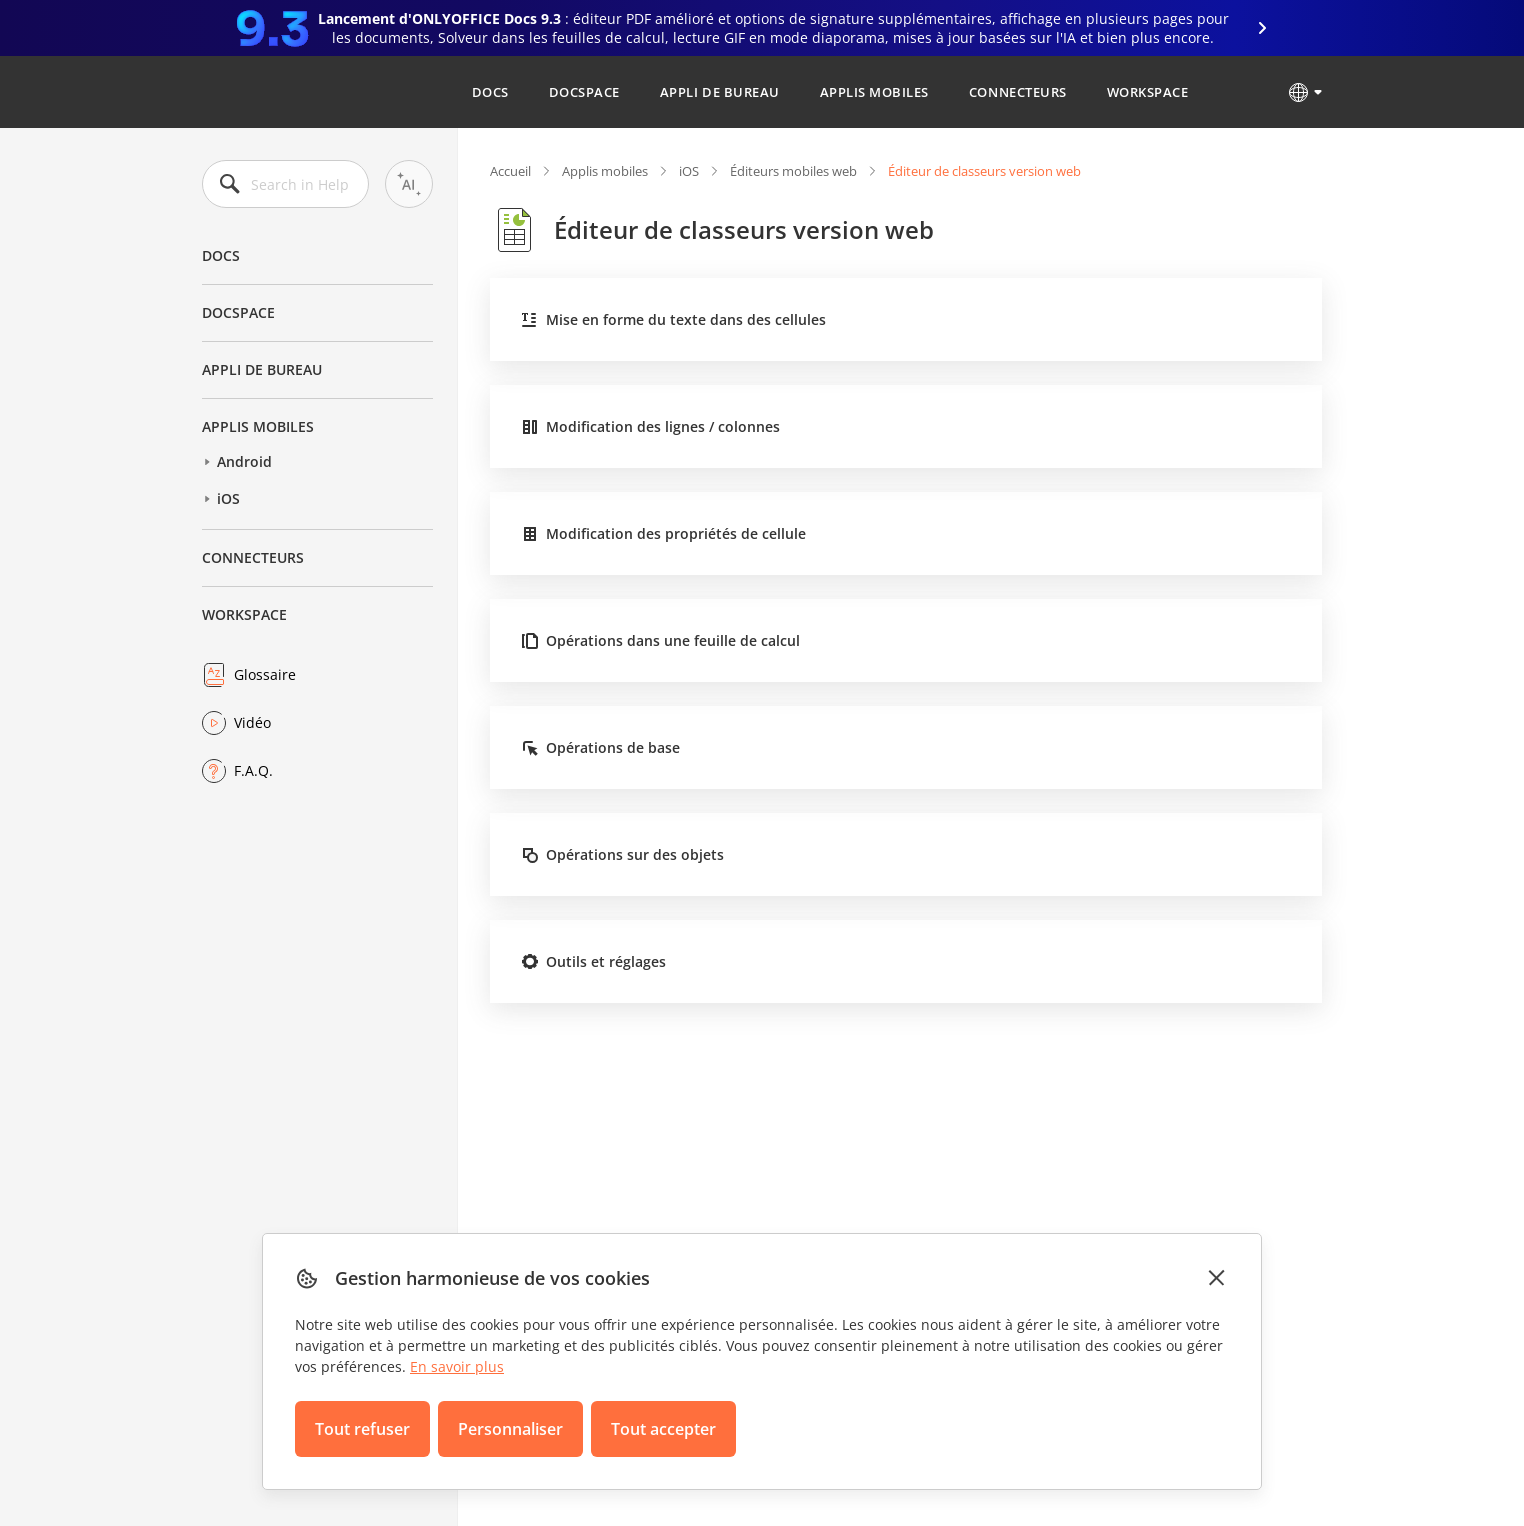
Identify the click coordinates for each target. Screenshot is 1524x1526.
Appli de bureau (720, 92)
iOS (228, 498)
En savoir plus (457, 1366)
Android (244, 461)
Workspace (1148, 92)
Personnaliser (510, 1429)
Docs (490, 92)
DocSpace (584, 92)
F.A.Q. (253, 770)
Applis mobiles (874, 92)
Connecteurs (1018, 92)
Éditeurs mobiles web (793, 171)
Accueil (510, 171)
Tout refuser (362, 1429)
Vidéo (252, 722)
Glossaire (265, 674)
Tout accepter (663, 1429)
